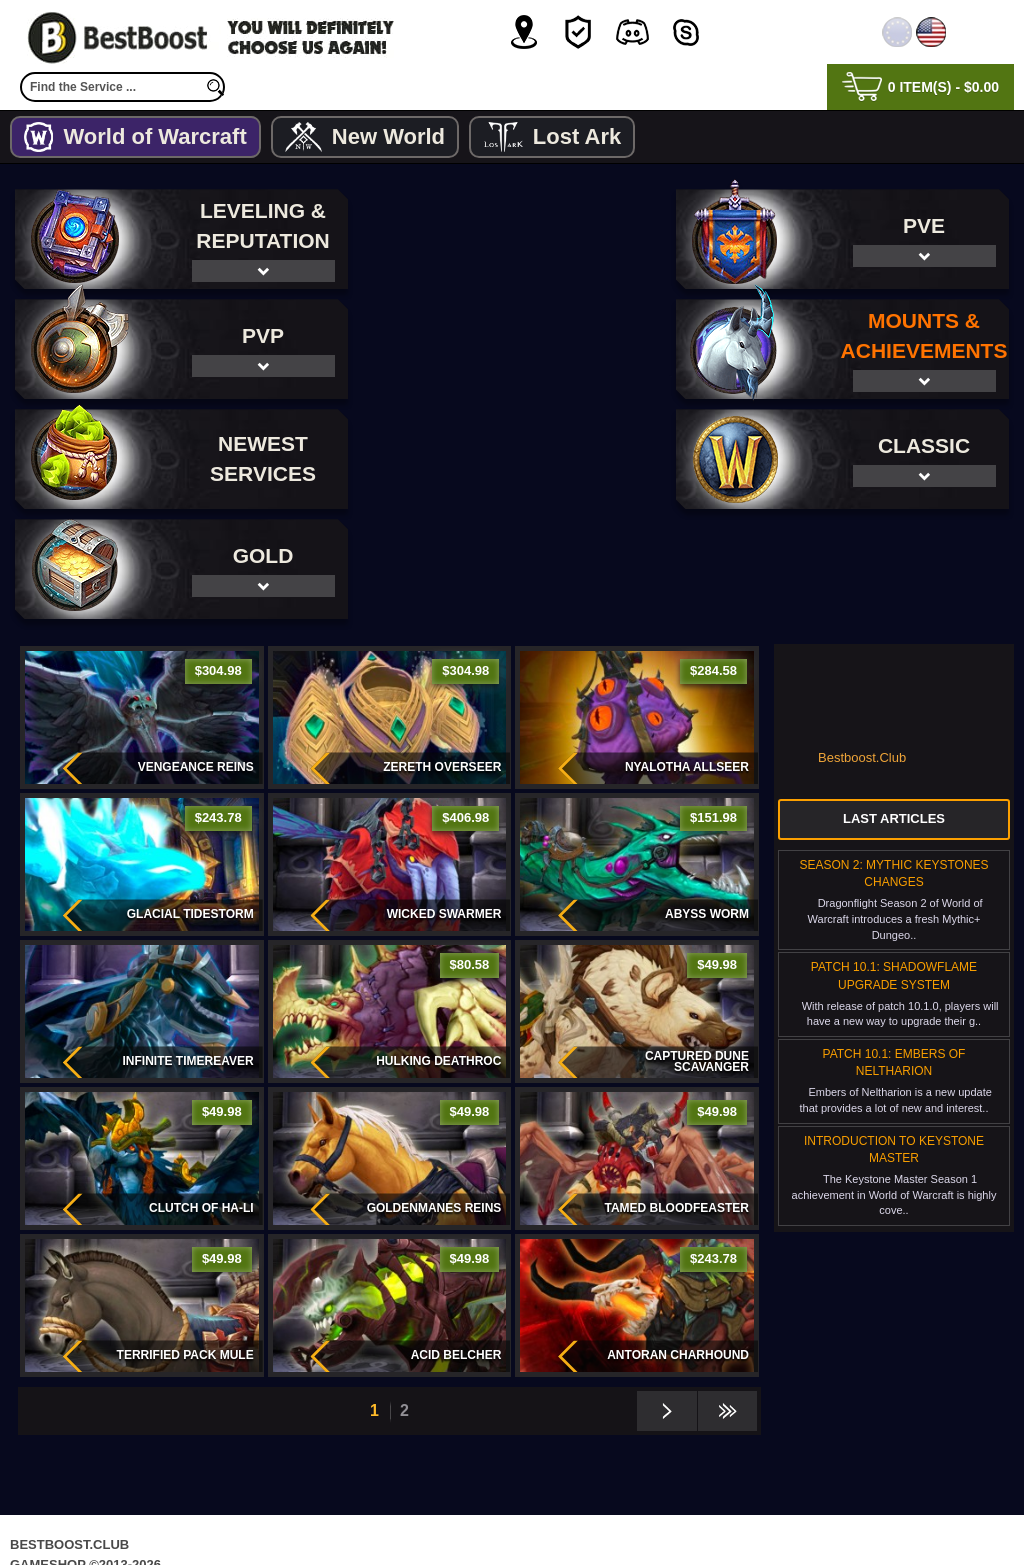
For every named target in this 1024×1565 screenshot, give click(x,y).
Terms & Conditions (578, 1509)
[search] (215, 87)
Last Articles (894, 708)
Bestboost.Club (862, 647)
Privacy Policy (428, 1509)
